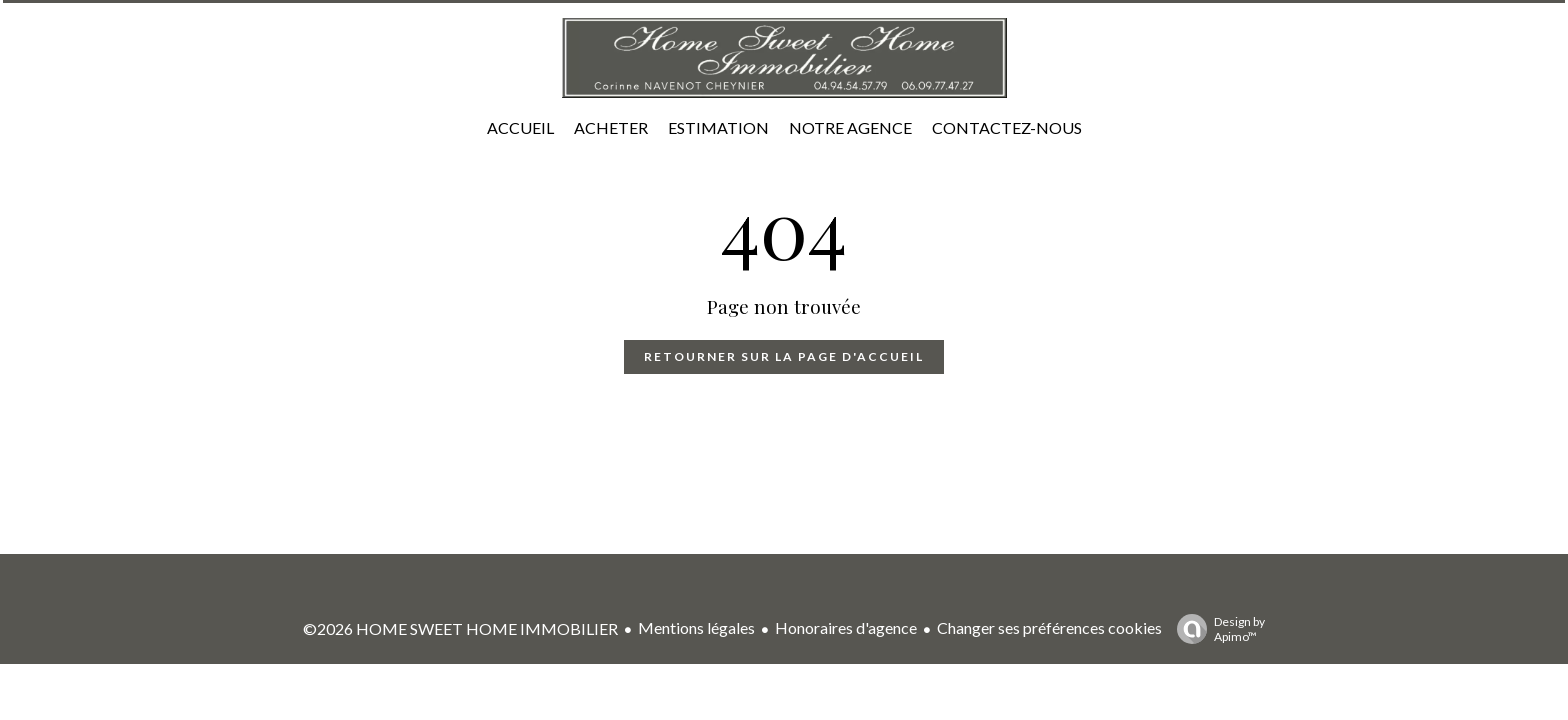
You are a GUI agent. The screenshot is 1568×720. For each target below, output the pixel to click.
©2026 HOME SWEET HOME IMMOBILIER (460, 628)
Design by (1216, 629)
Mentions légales (696, 627)
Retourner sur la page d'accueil (784, 356)
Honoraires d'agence (846, 627)
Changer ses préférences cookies (1049, 627)
